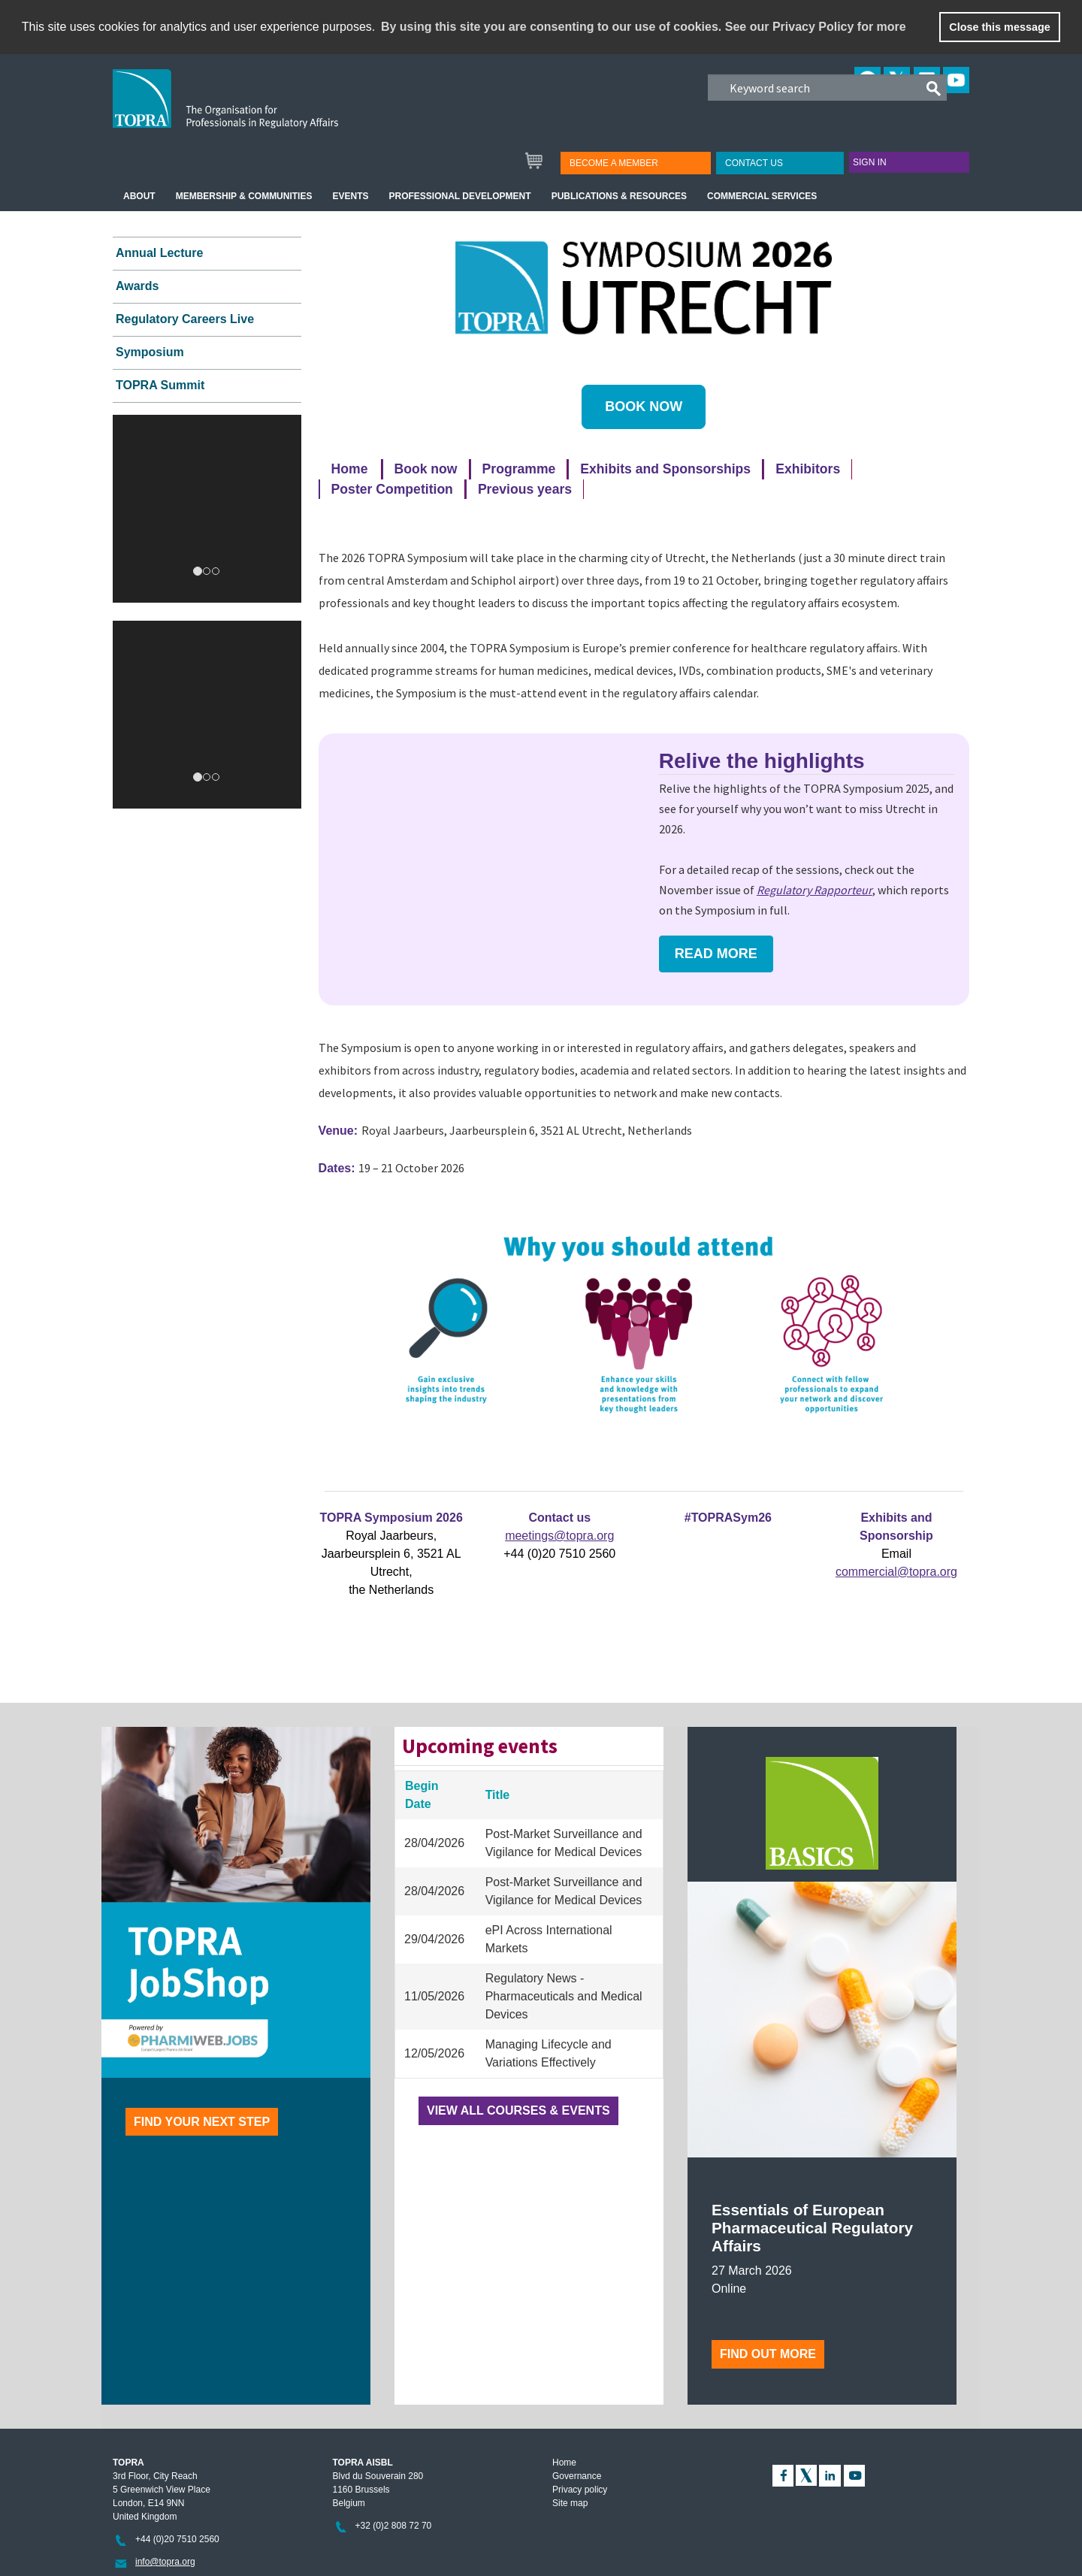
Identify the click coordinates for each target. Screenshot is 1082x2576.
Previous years (525, 489)
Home (349, 468)
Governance (576, 2476)
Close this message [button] (999, 27)
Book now (426, 468)
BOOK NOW (643, 406)
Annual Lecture (159, 252)
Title (497, 1794)
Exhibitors (807, 468)
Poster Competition (392, 489)
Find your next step (202, 2121)
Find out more (768, 2354)
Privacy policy (579, 2489)
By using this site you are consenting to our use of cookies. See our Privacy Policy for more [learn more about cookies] (643, 26)
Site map (570, 2503)
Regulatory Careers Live (185, 319)
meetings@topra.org (559, 1535)
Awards (137, 286)
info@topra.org (165, 2561)
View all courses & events (518, 2110)
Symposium (150, 352)
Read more (716, 953)
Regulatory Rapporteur (814, 889)
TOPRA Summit (160, 385)
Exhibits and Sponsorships (665, 468)
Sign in (870, 162)
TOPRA (256, 110)
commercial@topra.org (896, 1571)
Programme (519, 468)
